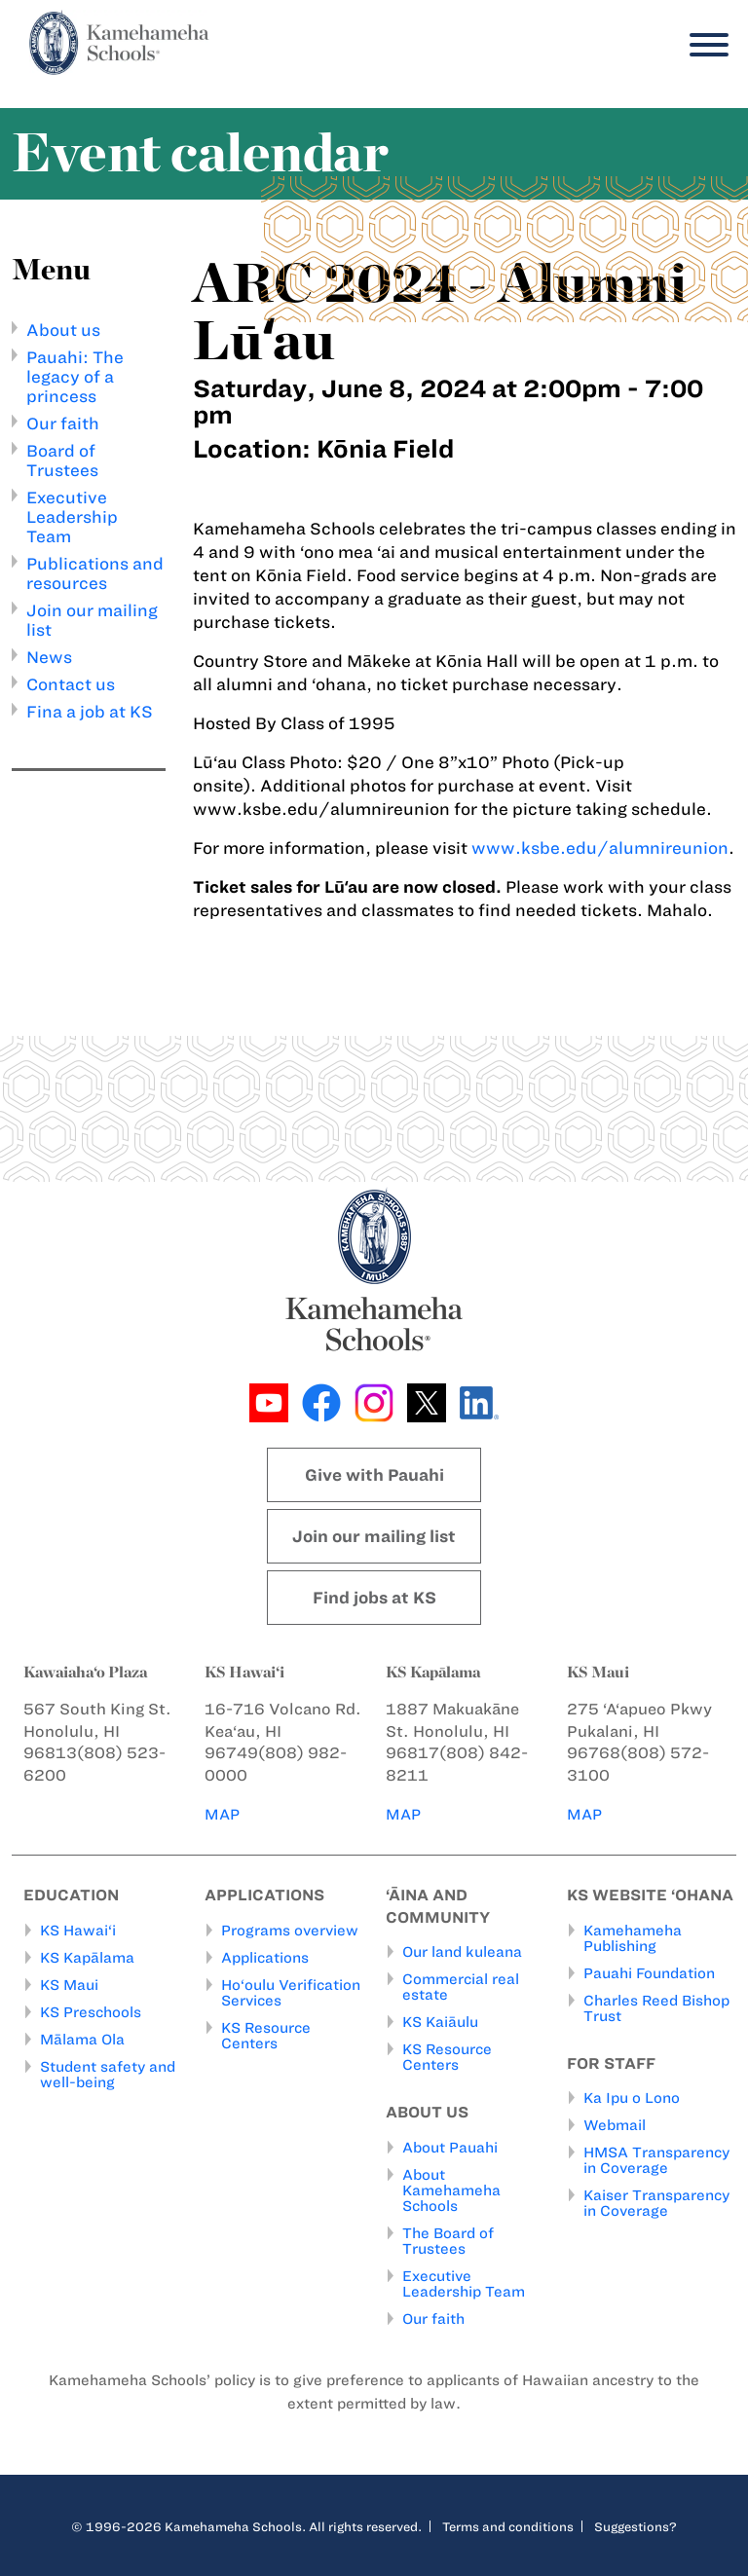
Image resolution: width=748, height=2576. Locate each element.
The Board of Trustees (448, 2241)
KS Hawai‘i (78, 1930)
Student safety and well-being (107, 2074)
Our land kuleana (462, 1953)
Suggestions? (635, 2526)
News (49, 657)
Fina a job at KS (89, 711)
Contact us (70, 684)
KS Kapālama (87, 1958)
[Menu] (704, 45)
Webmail (614, 2126)
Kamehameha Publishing (632, 1938)
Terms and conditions (508, 2526)
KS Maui (69, 1985)
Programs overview (289, 1930)
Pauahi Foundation (649, 1973)
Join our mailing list (374, 1536)
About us (63, 330)
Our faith (62, 423)
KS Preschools (90, 2012)
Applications (265, 1958)
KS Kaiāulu (440, 2023)
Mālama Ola (82, 2039)
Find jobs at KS (374, 1597)
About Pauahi (450, 2147)
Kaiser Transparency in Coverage (656, 2204)
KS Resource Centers (266, 2035)
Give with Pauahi (374, 1475)
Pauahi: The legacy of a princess (75, 377)
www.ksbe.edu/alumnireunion (600, 848)
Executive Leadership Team (72, 517)
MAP (223, 1814)
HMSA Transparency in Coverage (656, 2161)
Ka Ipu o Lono (631, 2099)
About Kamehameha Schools (451, 2190)
